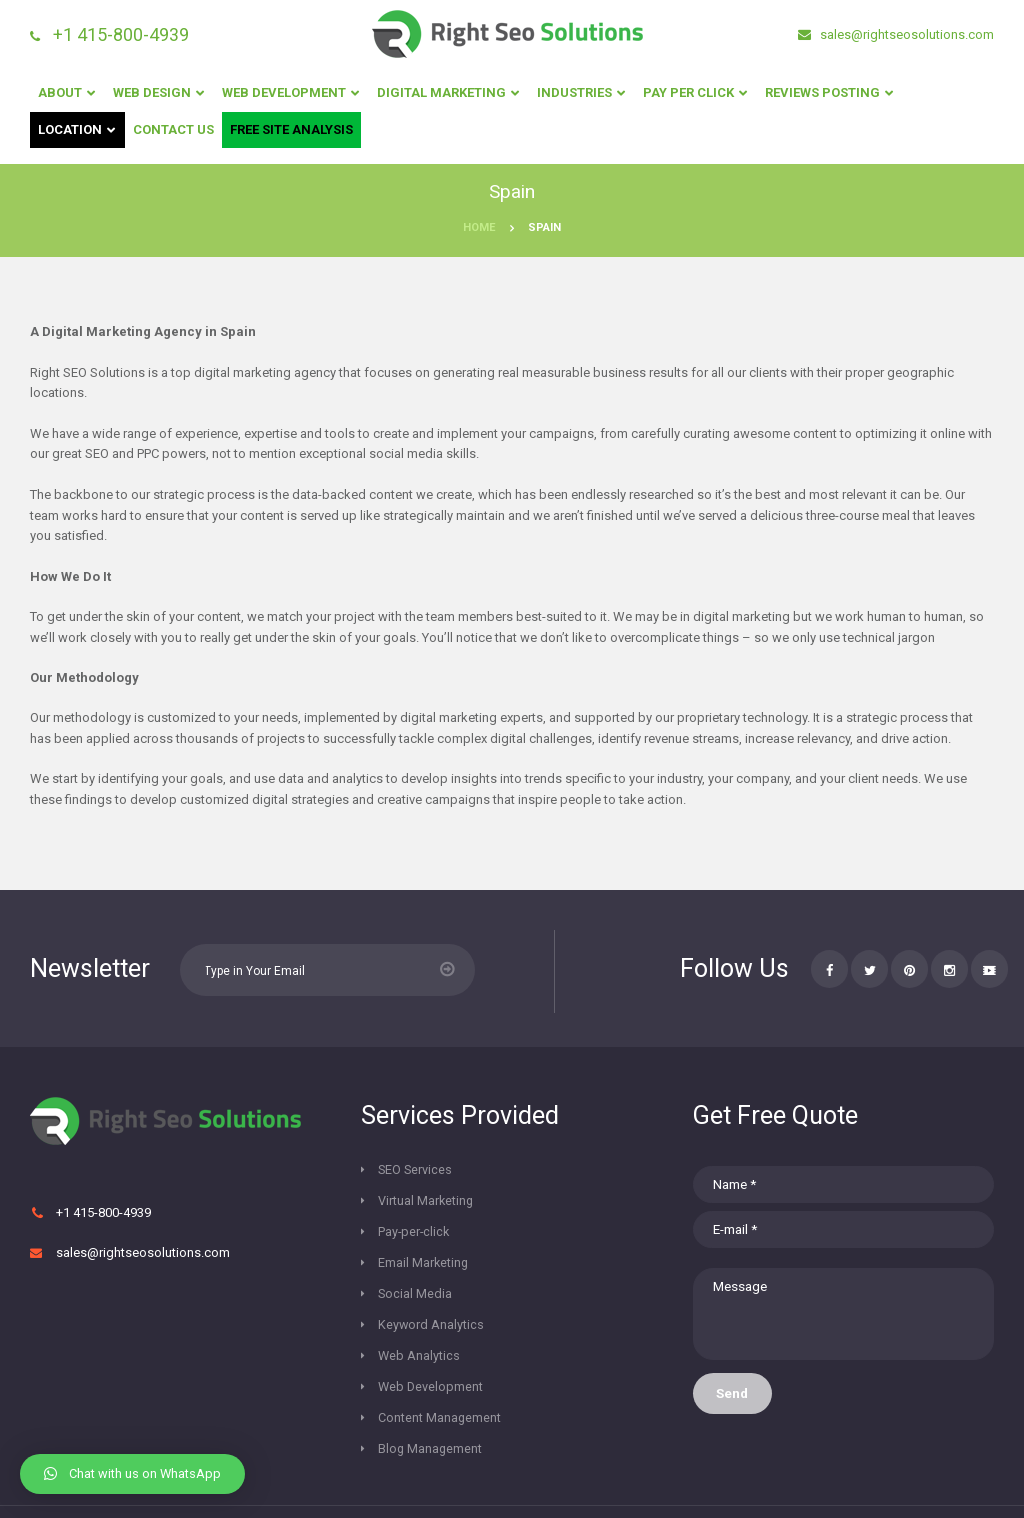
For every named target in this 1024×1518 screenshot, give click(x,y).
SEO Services (416, 1171)
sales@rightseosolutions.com (905, 34)
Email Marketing (575, 1203)
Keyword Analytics (582, 1235)
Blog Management (431, 1362)
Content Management (440, 1330)
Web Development (431, 1298)
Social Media (415, 1235)
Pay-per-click (415, 1203)
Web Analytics (419, 1266)
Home (479, 227)
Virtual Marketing (577, 1171)
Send (734, 1401)
